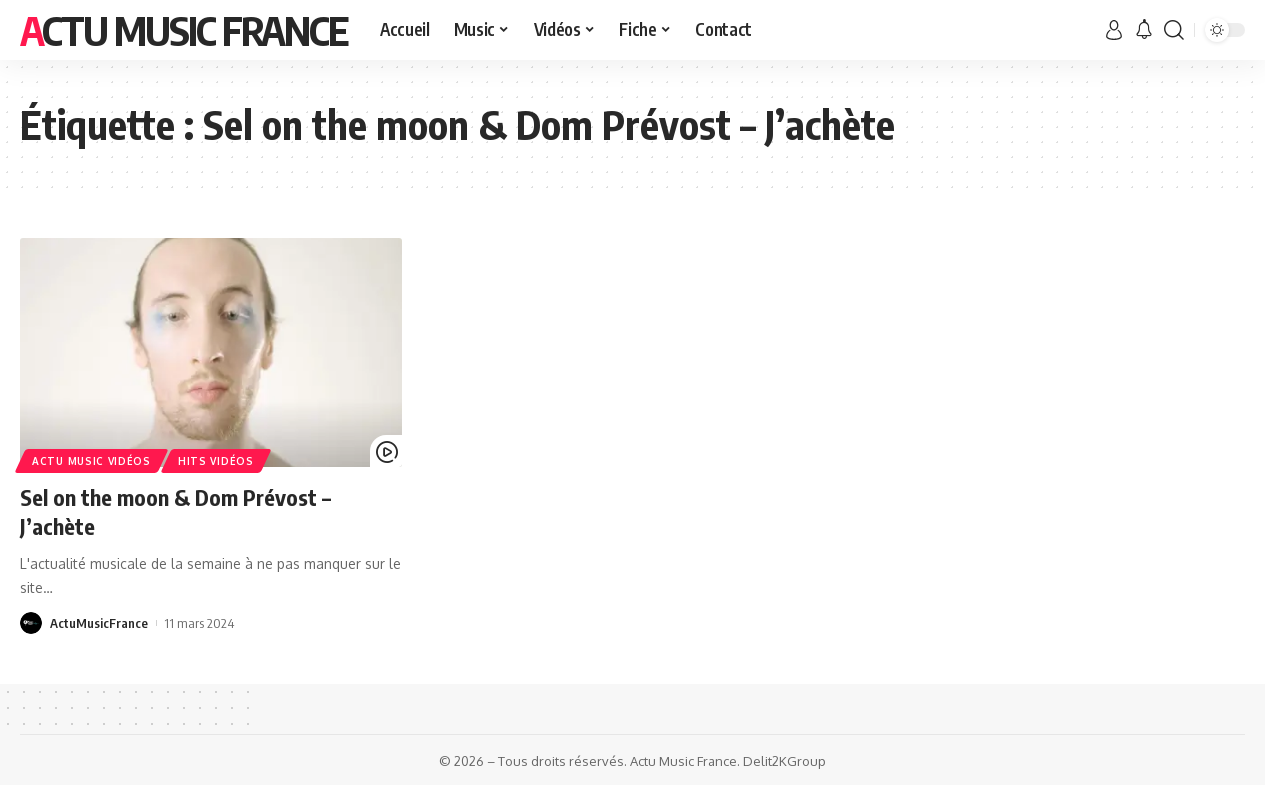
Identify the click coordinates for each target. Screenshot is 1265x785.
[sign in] (1114, 30)
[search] (1174, 30)
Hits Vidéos (216, 461)
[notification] (1144, 30)
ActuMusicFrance (99, 623)
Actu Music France (184, 30)
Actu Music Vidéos (91, 461)
